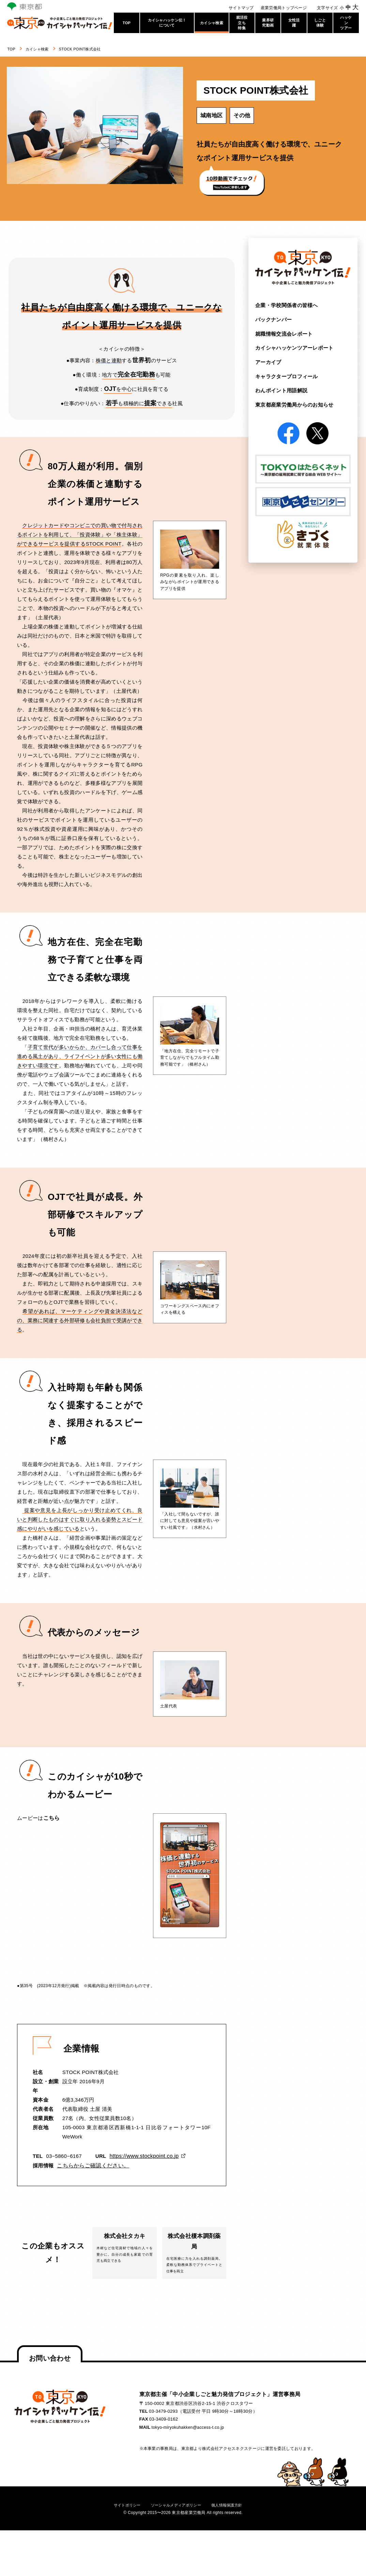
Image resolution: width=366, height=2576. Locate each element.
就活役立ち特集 (242, 22)
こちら (51, 1818)
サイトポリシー (120, 2512)
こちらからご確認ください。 (91, 2165)
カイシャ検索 (211, 23)
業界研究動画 (268, 22)
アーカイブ (267, 362)
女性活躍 (294, 22)
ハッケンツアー (346, 22)
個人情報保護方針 (233, 2512)
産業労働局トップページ (284, 7)
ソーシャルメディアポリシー (175, 2512)
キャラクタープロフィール (284, 376)
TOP (127, 23)
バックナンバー (272, 319)
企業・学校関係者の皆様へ (284, 305)
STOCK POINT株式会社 (98, 48)
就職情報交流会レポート (282, 333)
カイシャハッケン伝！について (167, 22)
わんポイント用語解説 (279, 390)
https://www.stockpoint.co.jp (143, 2156)
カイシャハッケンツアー (292, 348)
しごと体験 (320, 22)
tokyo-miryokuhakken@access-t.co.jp (190, 2434)
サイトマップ (241, 7)
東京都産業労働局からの (292, 404)
